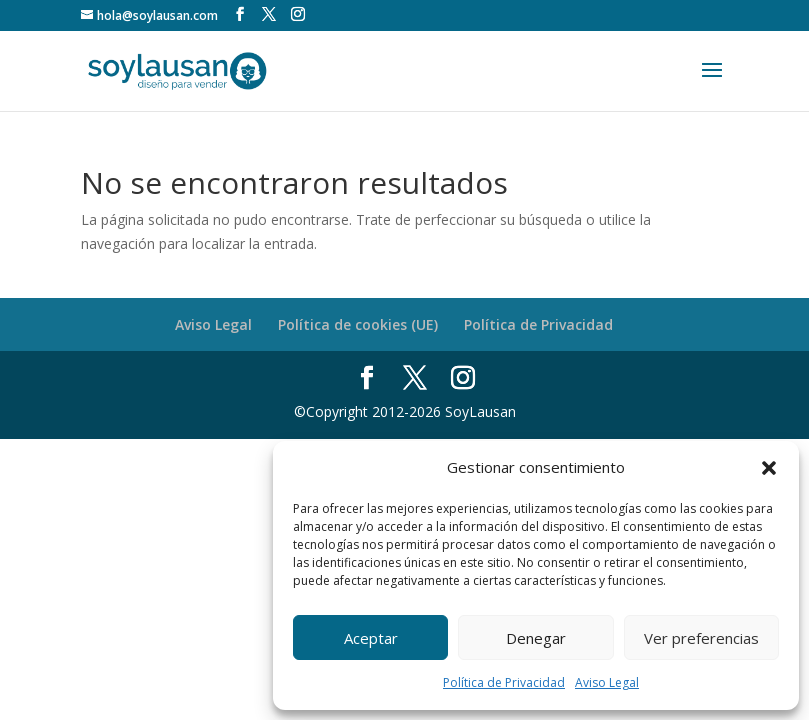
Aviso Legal (607, 682)
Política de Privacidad (504, 682)
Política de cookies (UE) (358, 324)
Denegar (536, 638)
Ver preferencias (701, 638)
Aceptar (371, 638)
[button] (769, 468)
